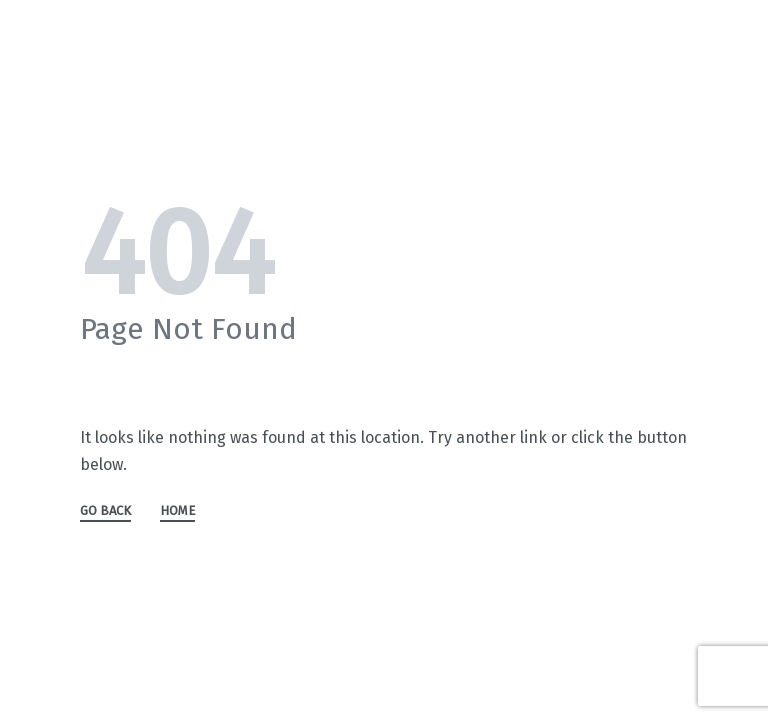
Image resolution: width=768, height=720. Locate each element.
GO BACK (105, 511)
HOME (177, 511)
